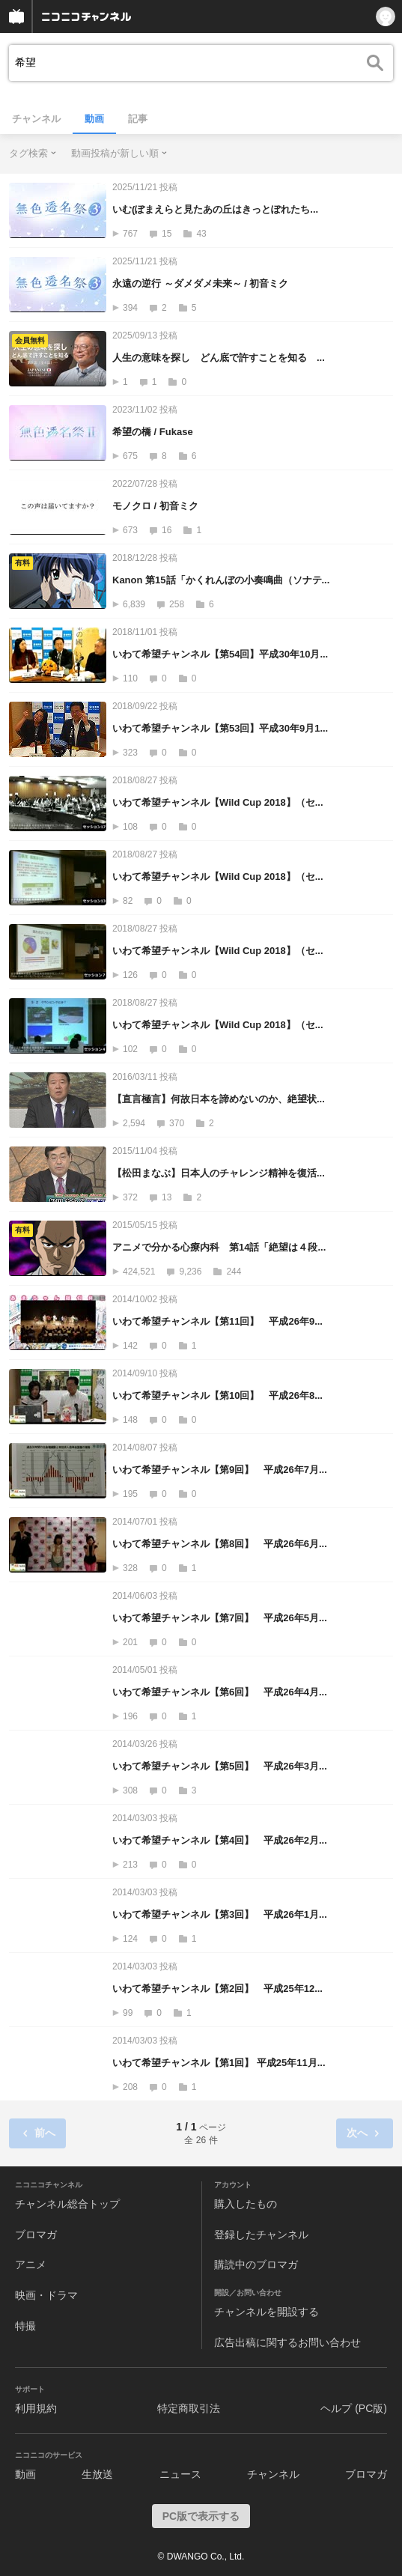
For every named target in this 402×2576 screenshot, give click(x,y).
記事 (137, 118)
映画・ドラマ (46, 2295)
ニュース (180, 2474)
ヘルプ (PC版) (353, 2408)
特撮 (25, 2326)
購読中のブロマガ (256, 2264)
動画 (94, 118)
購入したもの (245, 2204)
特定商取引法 (188, 2408)
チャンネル (36, 118)
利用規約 (36, 2408)
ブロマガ (36, 2235)
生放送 (97, 2474)
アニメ (30, 2264)
